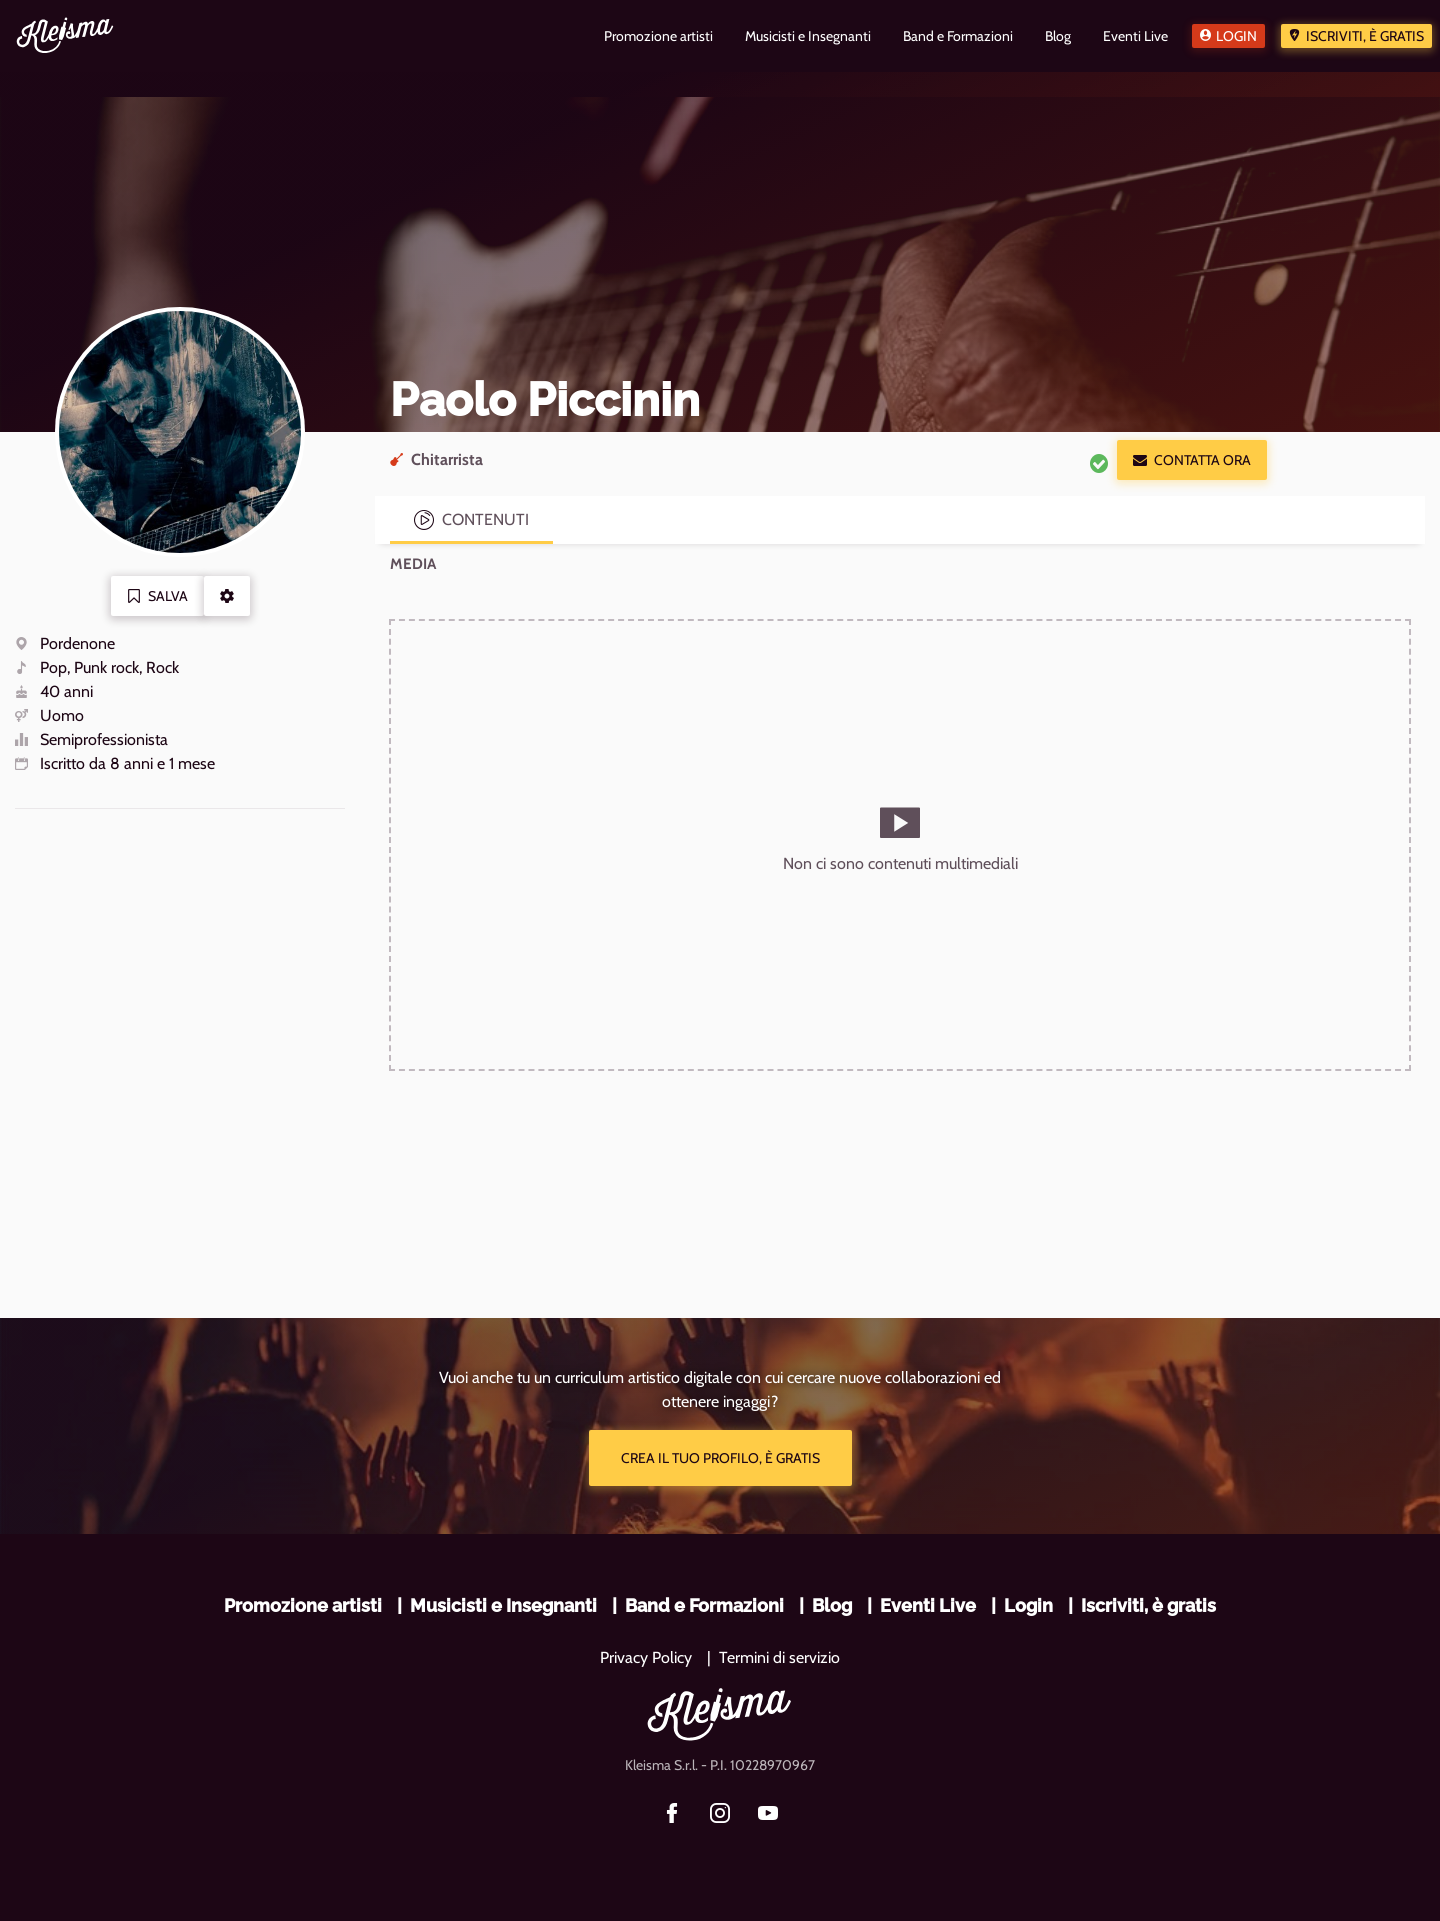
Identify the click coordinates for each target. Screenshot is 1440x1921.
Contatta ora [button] (1192, 460)
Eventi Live (928, 1605)
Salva (157, 596)
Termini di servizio (779, 1657)
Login (1236, 36)
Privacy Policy (646, 1657)
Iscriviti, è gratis (1365, 36)
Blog (832, 1605)
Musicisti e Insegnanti (503, 1605)
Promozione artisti (303, 1605)
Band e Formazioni (704, 1605)
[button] (227, 596)
